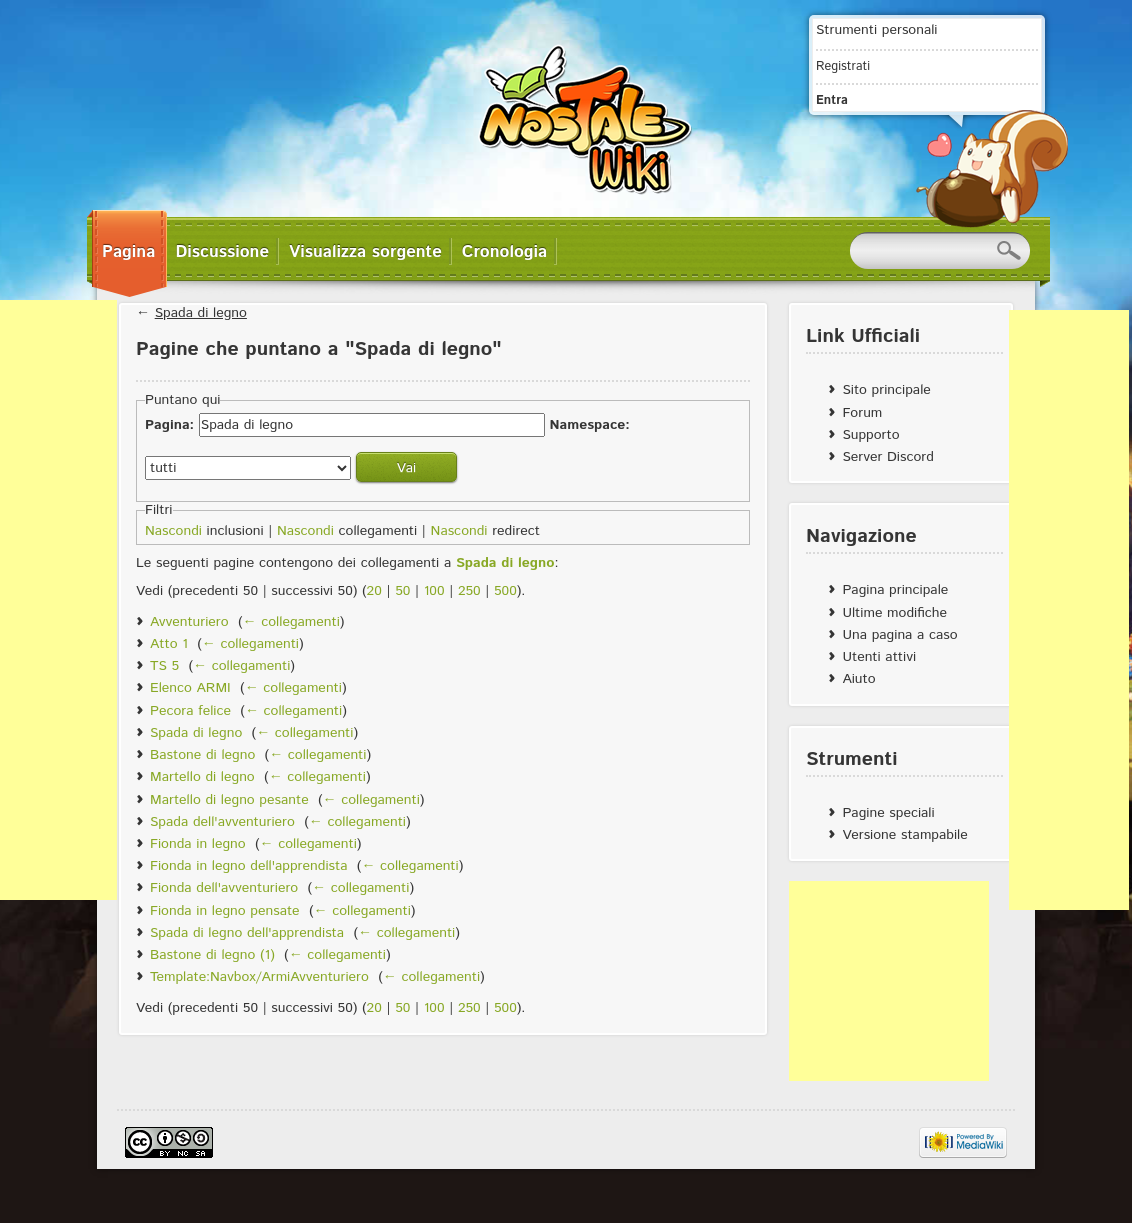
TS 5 (164, 666)
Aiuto (858, 679)
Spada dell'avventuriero (222, 822)
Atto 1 (169, 644)
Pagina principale (895, 590)
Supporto (870, 435)
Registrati (843, 66)
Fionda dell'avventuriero (224, 888)
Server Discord (888, 457)
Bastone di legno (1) (212, 955)
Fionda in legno (198, 844)
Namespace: (589, 425)
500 (505, 591)
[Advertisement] (889, 981)
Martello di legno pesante (229, 800)
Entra (832, 100)
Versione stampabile (904, 835)
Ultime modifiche (894, 613)
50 (402, 591)
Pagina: (169, 425)
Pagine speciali (888, 813)
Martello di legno (202, 777)
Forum (862, 413)
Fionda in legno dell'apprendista (249, 866)
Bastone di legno (202, 755)
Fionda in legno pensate (225, 911)
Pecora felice (190, 711)
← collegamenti (291, 622)
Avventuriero (189, 622)
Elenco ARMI (190, 688)
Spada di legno (201, 313)
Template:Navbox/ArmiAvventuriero (259, 977)
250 (469, 591)
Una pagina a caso (899, 635)
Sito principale (886, 390)
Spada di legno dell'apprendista (247, 933)
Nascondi (173, 531)
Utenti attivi (879, 657)
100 (434, 591)
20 (374, 591)
